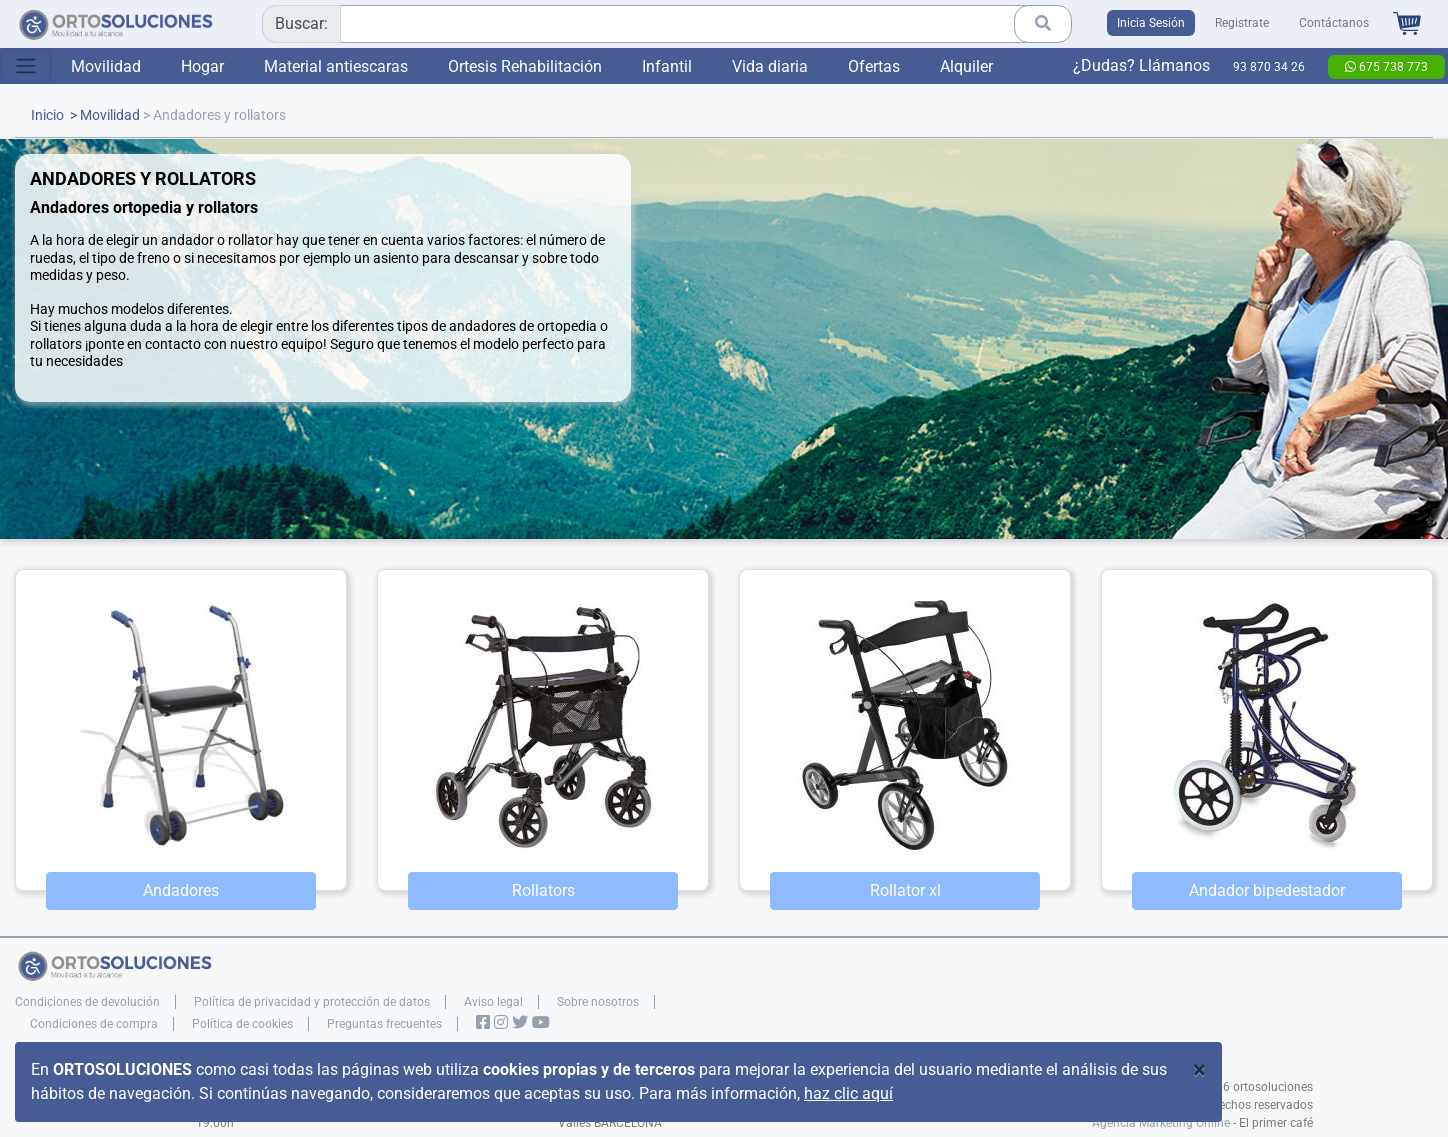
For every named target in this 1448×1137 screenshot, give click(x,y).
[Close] (1199, 1070)
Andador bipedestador (1267, 890)
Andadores (181, 890)
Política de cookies (242, 1024)
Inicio (47, 115)
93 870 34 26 (1269, 67)
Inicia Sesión (1151, 23)
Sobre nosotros (598, 1002)
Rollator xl (905, 890)
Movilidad (106, 66)
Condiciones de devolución (87, 1002)
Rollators (543, 890)
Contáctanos (1334, 23)
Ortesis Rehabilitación (525, 66)
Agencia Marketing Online (1161, 1123)
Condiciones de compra (94, 1024)
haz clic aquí (848, 1093)
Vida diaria (770, 66)
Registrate (1242, 23)
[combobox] (660, 24)
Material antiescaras (336, 66)
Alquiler (966, 66)
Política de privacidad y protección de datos (312, 1002)
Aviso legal (493, 1002)
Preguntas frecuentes (384, 1024)
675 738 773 (1386, 67)
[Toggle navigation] (26, 66)
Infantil (667, 66)
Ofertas (874, 66)
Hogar (202, 66)
